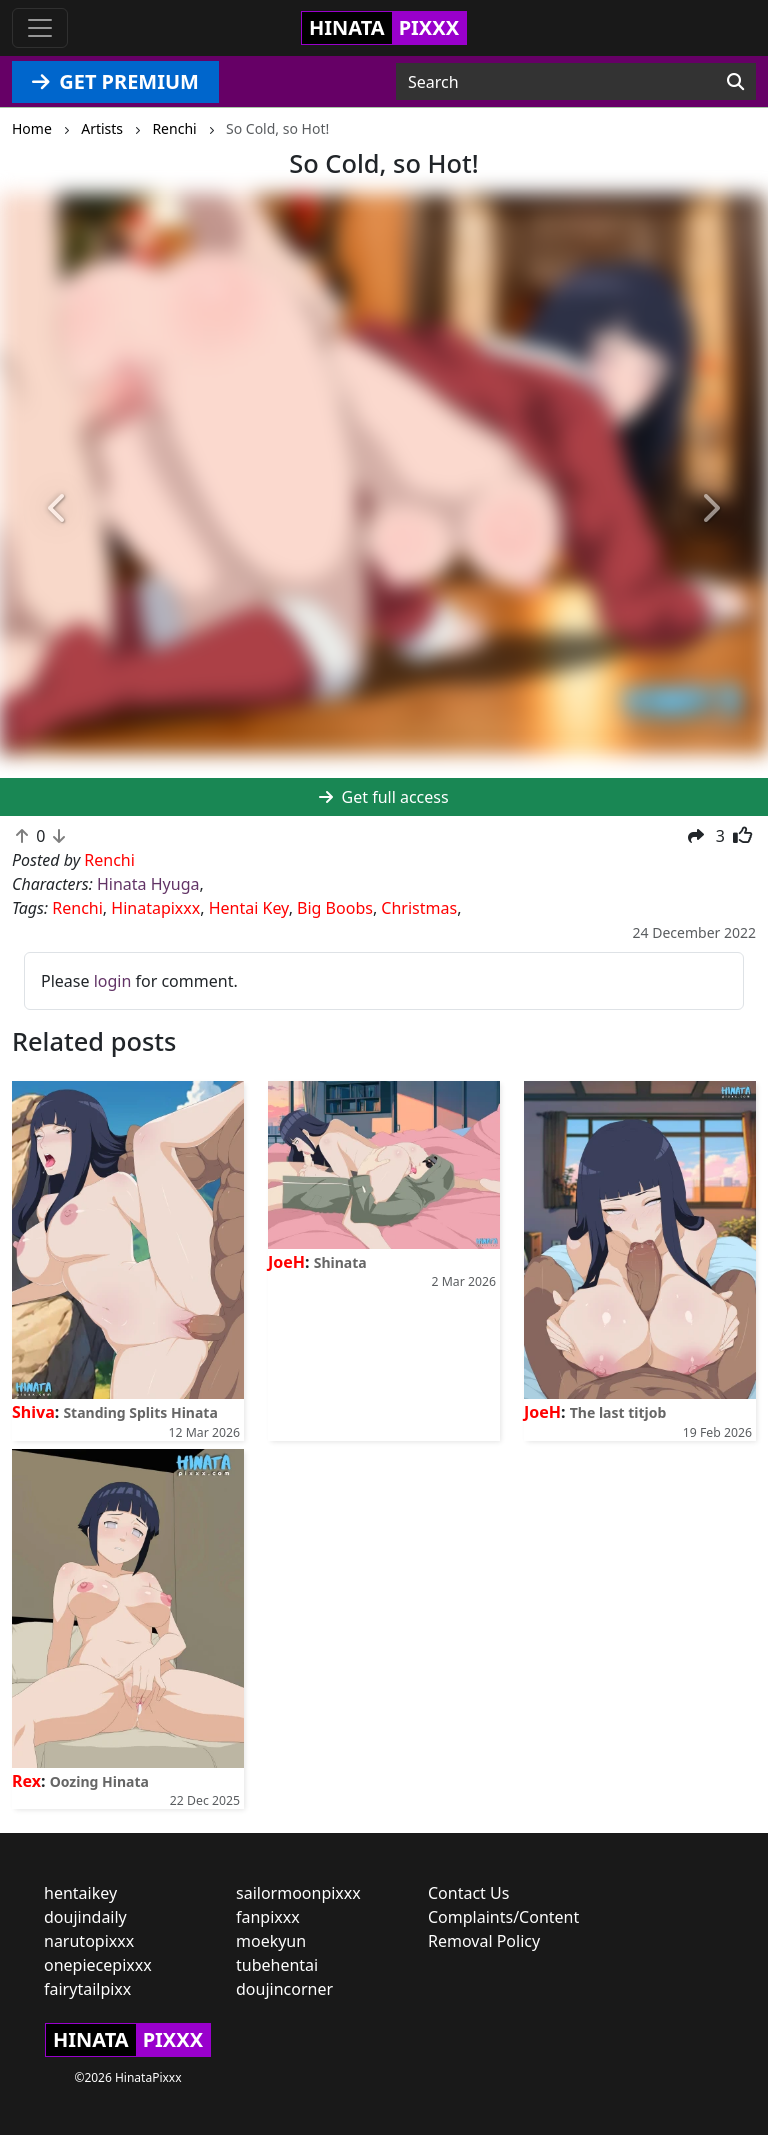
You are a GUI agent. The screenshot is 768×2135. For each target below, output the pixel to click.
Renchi (77, 908)
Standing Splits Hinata (140, 1412)
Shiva (33, 1412)
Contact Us (468, 1893)
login (113, 981)
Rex (26, 1781)
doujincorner (284, 1989)
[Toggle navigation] (40, 28)
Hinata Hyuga (148, 884)
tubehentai (277, 1965)
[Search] (735, 82)
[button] (57, 509)
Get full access (383, 797)
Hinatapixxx (155, 908)
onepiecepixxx (98, 1965)
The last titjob (618, 1412)
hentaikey (80, 1893)
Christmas (419, 908)
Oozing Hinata (99, 1781)
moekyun (271, 1941)
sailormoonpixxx (298, 1893)
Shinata (340, 1262)
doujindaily (85, 1917)
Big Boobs (335, 908)
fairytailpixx (87, 1989)
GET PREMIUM (115, 81)
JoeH (286, 1262)
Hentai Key (249, 908)
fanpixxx (268, 1917)
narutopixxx (89, 1941)
